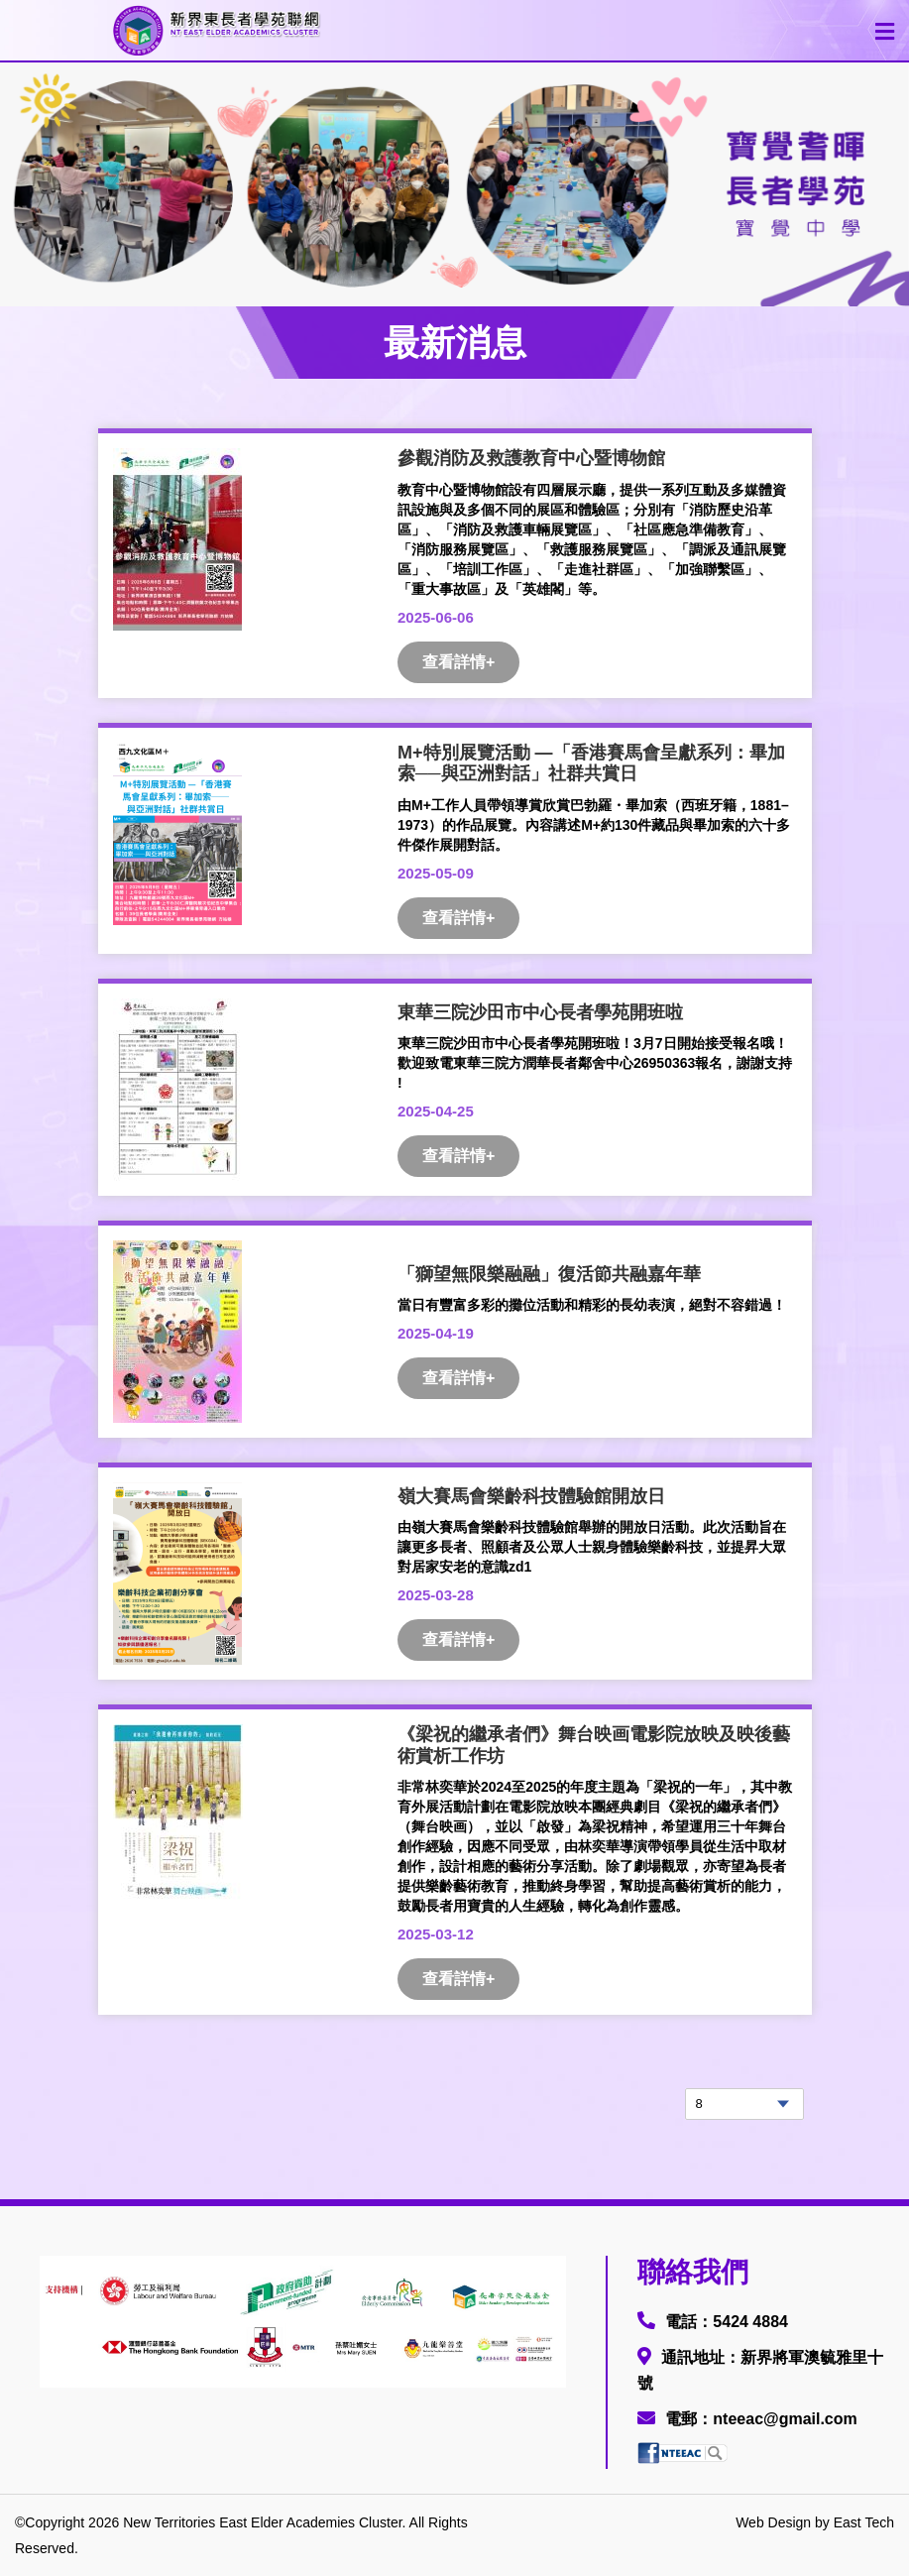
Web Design (773, 2522)
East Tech (864, 2522)
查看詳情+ (458, 661)
